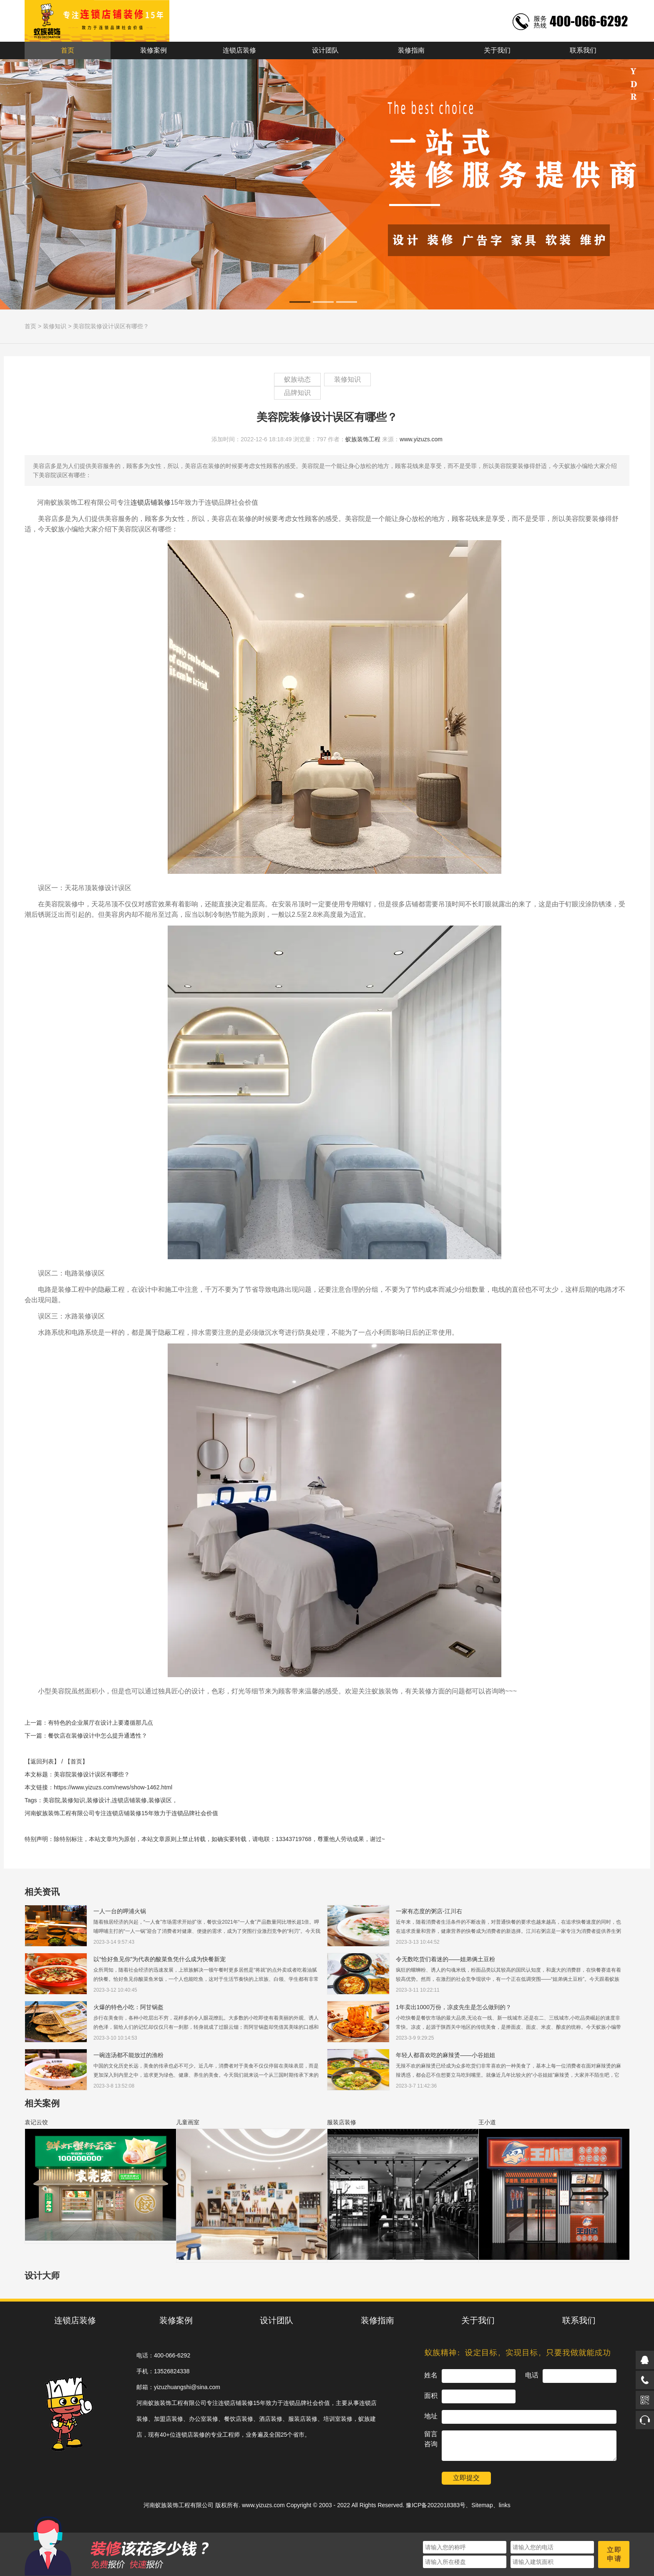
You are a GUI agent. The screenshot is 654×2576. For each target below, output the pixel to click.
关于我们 (497, 50)
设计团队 (325, 50)
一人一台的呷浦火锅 (119, 1911)
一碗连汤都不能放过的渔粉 (128, 2055)
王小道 (487, 2122)
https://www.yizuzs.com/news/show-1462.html (113, 1787)
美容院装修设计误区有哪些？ (111, 326)
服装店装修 (341, 2122)
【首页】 (76, 1761)
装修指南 (411, 50)
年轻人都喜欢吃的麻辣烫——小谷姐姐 (445, 2055)
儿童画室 (187, 2122)
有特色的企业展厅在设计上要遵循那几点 (100, 1722)
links (505, 2505)
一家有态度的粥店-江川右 (429, 1911)
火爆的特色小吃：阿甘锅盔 (128, 2007)
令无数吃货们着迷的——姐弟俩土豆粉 (445, 1959)
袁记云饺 (36, 2122)
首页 (67, 50)
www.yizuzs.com (421, 439)
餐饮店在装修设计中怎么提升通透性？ (97, 1735)
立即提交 (466, 2477)
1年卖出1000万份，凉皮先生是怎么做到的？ (453, 2007)
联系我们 (583, 50)
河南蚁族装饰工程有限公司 (178, 2505)
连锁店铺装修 (151, 502)
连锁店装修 (239, 50)
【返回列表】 (42, 1761)
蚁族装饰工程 (362, 439)
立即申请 (614, 2554)
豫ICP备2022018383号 (435, 2505)
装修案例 (153, 50)
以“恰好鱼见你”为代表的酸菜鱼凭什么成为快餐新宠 (159, 1959)
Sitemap (482, 2505)
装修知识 (54, 326)
